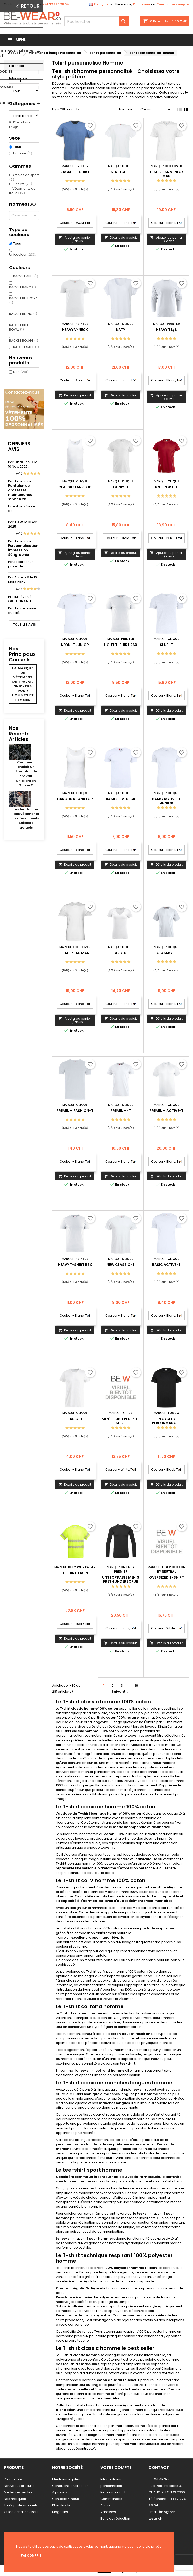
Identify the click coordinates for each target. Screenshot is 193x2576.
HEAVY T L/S (166, 329)
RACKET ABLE (25, 276)
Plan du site (61, 2505)
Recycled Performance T (166, 1420)
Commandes (111, 2498)
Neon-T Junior (75, 644)
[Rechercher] (96, 21)
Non (20, 371)
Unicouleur (22, 254)
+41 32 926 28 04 (56, 4)
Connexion (141, 4)
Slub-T (166, 644)
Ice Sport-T (166, 487)
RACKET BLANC (23, 313)
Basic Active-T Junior (166, 800)
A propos (59, 2492)
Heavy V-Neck (75, 329)
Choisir (156, 110)
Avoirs (105, 2505)
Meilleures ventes (18, 2492)
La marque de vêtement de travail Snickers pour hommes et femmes (23, 684)
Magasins (60, 2511)
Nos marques (15, 2498)
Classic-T (166, 952)
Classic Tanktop (74, 487)
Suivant (121, 1691)
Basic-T (74, 1418)
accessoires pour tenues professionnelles (138, 1767)
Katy (120, 329)
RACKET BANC (22, 287)
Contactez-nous (65, 2498)
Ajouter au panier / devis (74, 239)
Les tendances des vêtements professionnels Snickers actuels (26, 818)
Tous (17, 147)
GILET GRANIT (20, 601)
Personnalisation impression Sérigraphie (23, 550)
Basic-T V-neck (120, 798)
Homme (22, 153)
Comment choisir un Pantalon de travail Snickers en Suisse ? (26, 774)
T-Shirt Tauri (75, 1572)
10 (136, 1685)
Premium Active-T (166, 1110)
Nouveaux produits (19, 2485)
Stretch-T (121, 171)
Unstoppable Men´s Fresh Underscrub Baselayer (120, 1581)
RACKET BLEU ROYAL (19, 327)
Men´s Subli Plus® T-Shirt (121, 1420)
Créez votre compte (172, 4)
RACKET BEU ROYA (23, 300)
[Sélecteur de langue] (101, 4)
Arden (121, 952)
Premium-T (120, 1110)
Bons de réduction (115, 2518)
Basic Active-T (166, 1264)
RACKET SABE (26, 347)
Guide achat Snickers (21, 2511)
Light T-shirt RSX (120, 644)
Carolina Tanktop (75, 798)
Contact (10, 4)
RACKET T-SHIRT (74, 171)
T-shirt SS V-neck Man (166, 173)
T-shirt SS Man (75, 952)
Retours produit (112, 2492)
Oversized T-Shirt (166, 1577)
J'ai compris (31, 2555)
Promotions (13, 2479)
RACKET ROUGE (23, 340)
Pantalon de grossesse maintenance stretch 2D (20, 492)
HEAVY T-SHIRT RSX (75, 1264)
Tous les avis (24, 624)
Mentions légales (66, 2479)
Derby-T (120, 487)
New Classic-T (121, 1264)
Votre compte (115, 2467)
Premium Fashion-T (74, 1110)
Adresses (108, 2511)
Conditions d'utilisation (70, 2485)
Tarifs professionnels (21, 2505)
